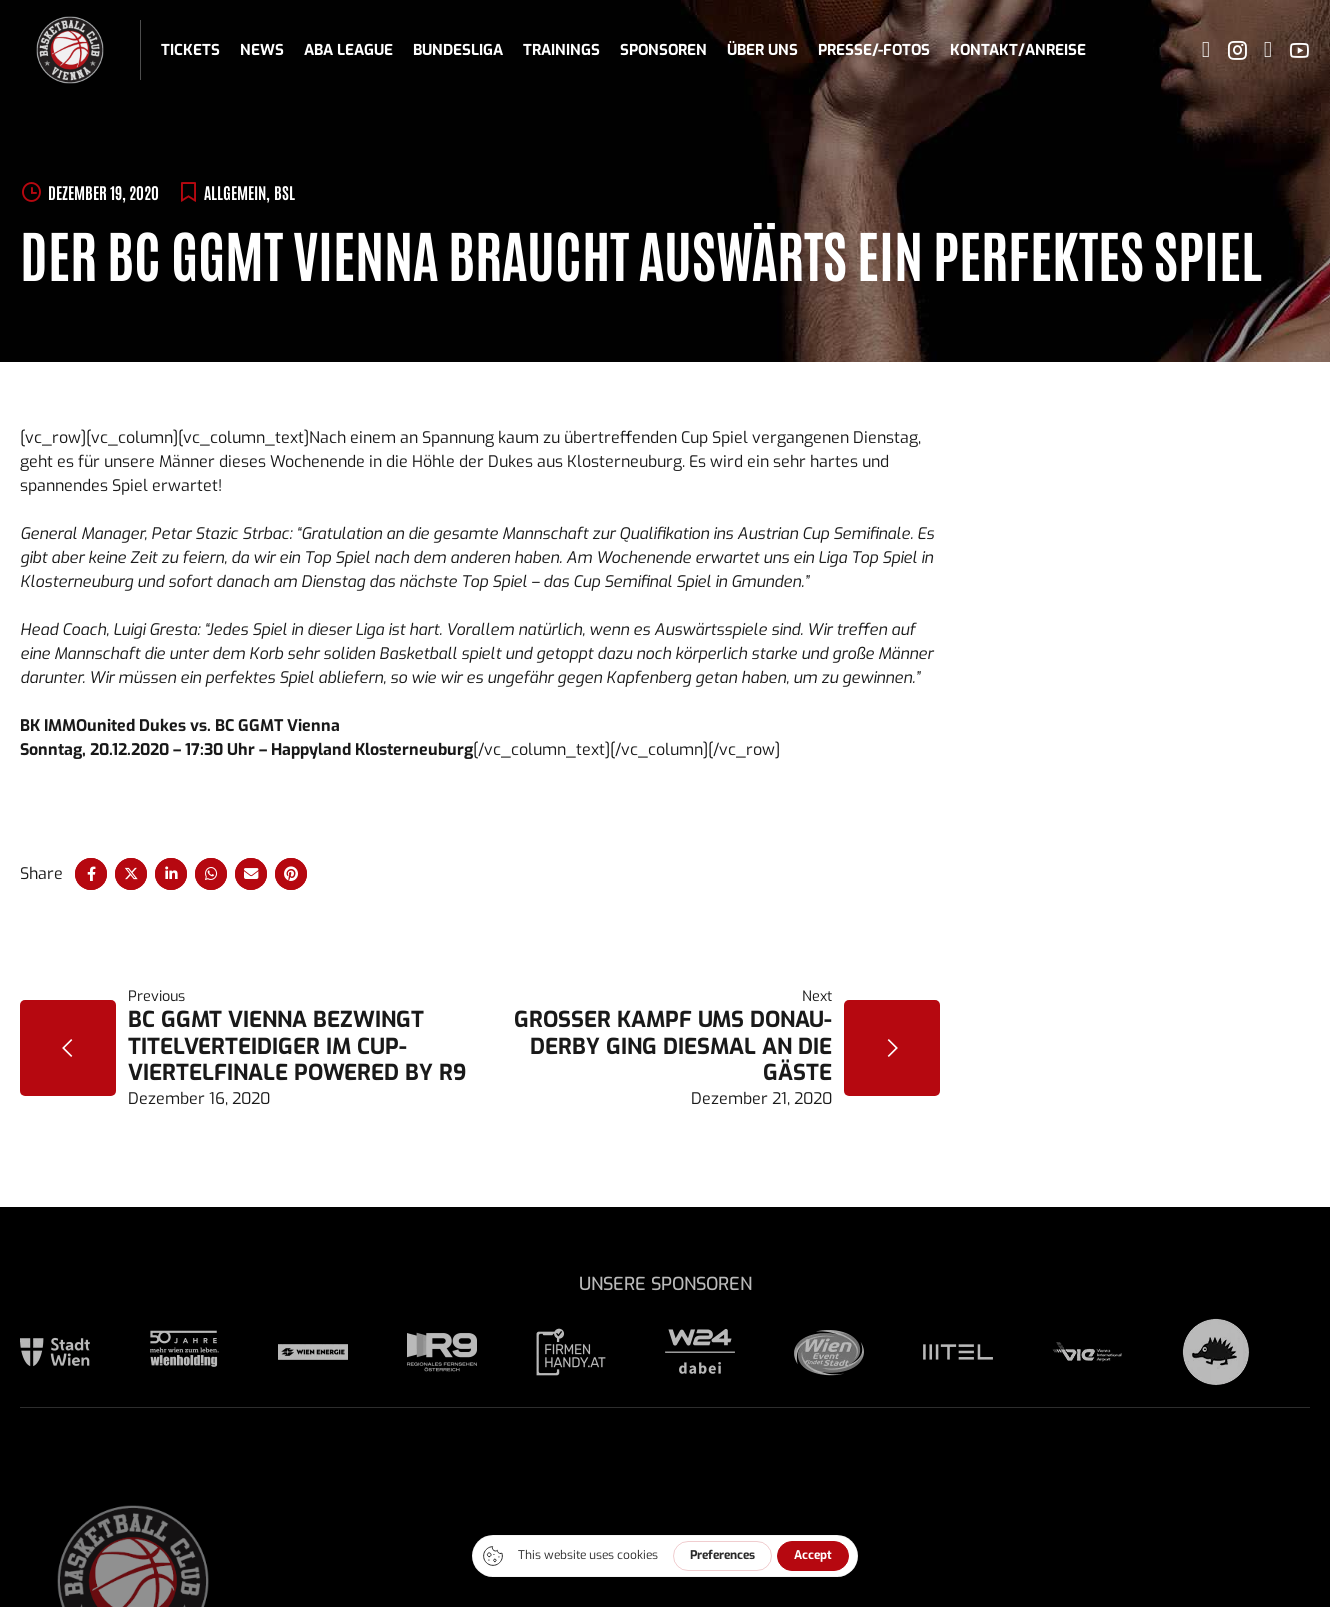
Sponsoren (663, 50)
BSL (284, 192)
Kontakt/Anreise (1018, 50)
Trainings (561, 50)
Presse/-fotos (874, 50)
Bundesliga (458, 50)
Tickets (190, 50)
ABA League (348, 50)
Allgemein (235, 192)
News (262, 50)
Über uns (762, 50)
